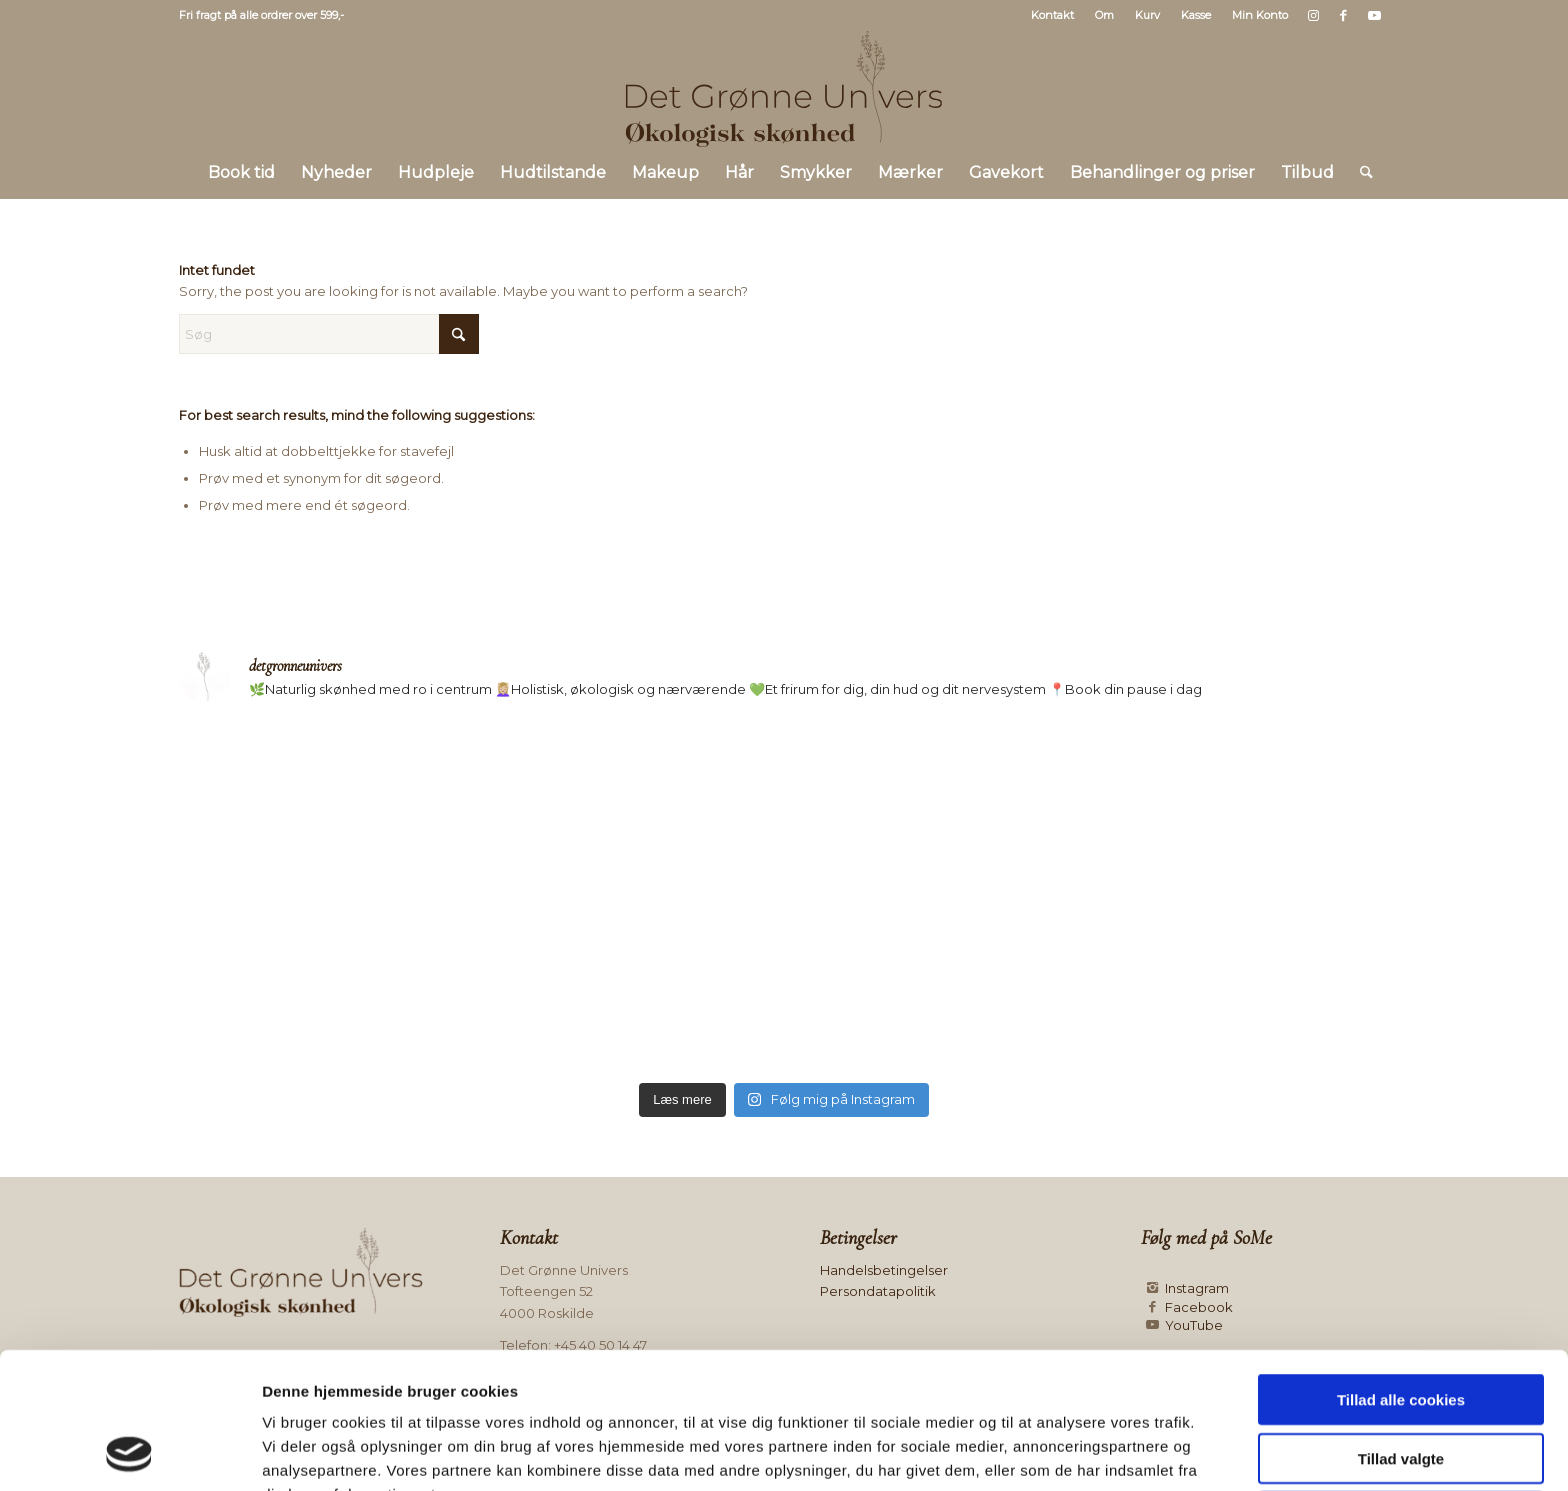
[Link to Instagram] (1313, 15)
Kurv (1147, 15)
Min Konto (1260, 15)
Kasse (1196, 15)
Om (1104, 15)
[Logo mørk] (784, 89)
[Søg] (1360, 173)
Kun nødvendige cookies (1401, 1388)
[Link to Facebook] (1343, 15)
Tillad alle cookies (1401, 1271)
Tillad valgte (1401, 1330)
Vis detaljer (1034, 1451)
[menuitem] (1053, 15)
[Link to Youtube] (1374, 15)
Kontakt (1052, 15)
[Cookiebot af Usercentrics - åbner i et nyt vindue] (129, 1452)
